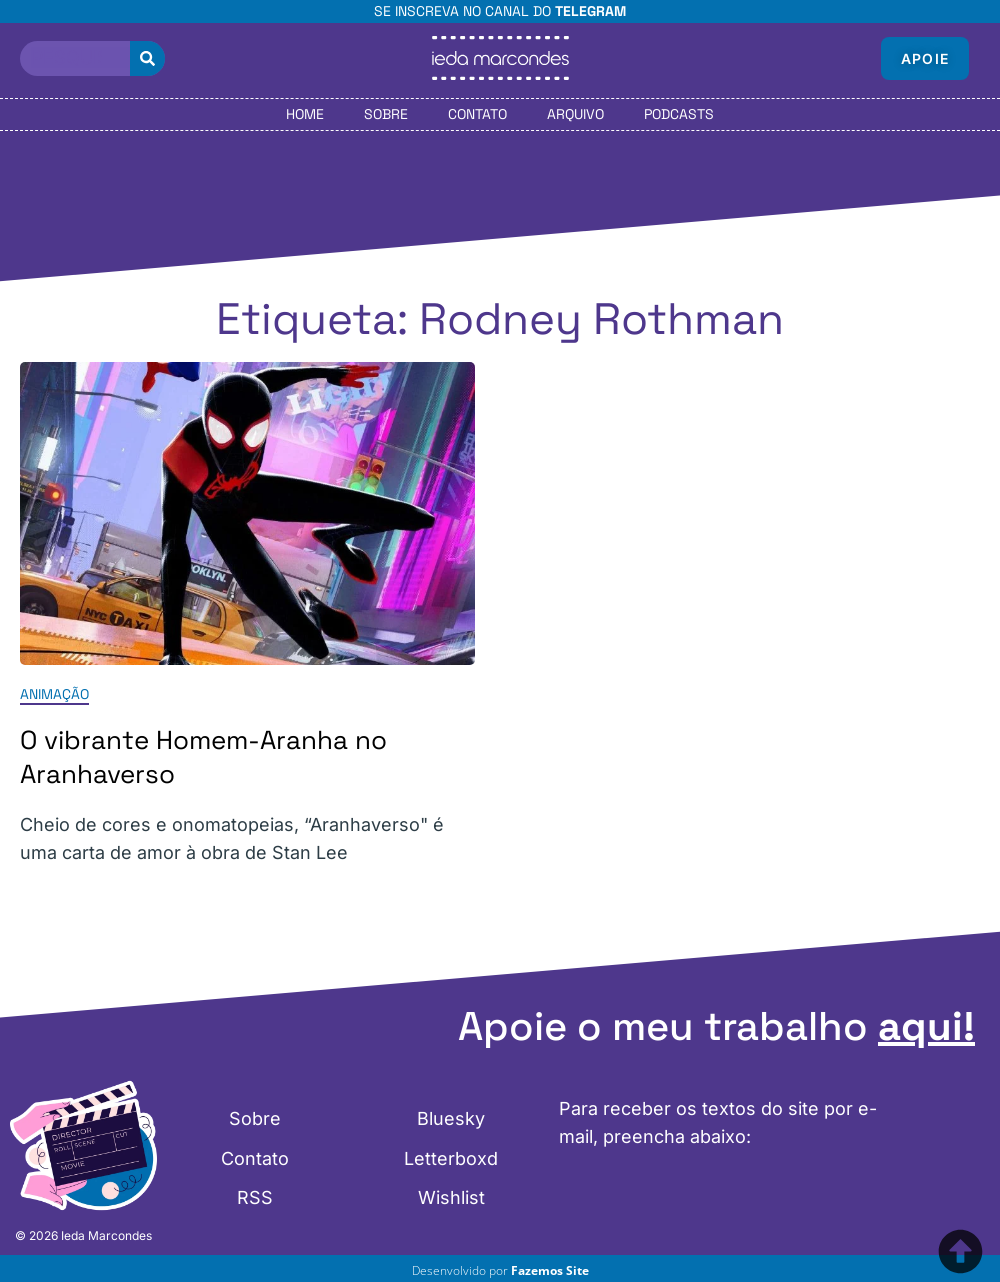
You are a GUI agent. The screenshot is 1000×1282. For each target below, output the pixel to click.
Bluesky (451, 1120)
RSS (255, 1196)
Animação (54, 694)
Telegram (590, 11)
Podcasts (679, 114)
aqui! (926, 1026)
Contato (477, 114)
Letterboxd (451, 1158)
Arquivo (575, 114)
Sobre (386, 114)
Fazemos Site (550, 1270)
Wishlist (451, 1196)
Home (305, 114)
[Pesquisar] (147, 58)
